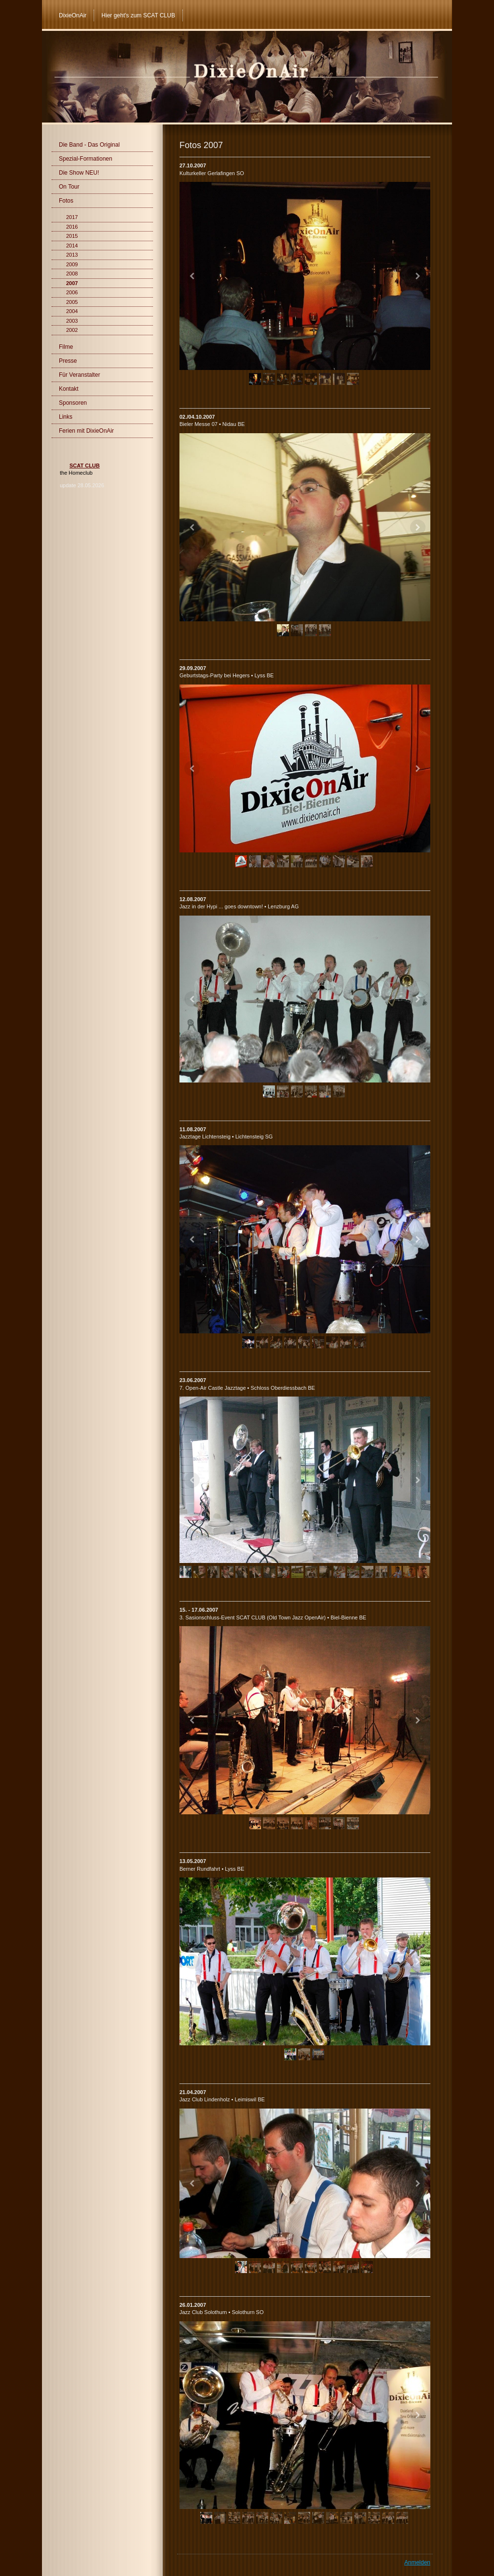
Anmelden (417, 2562)
